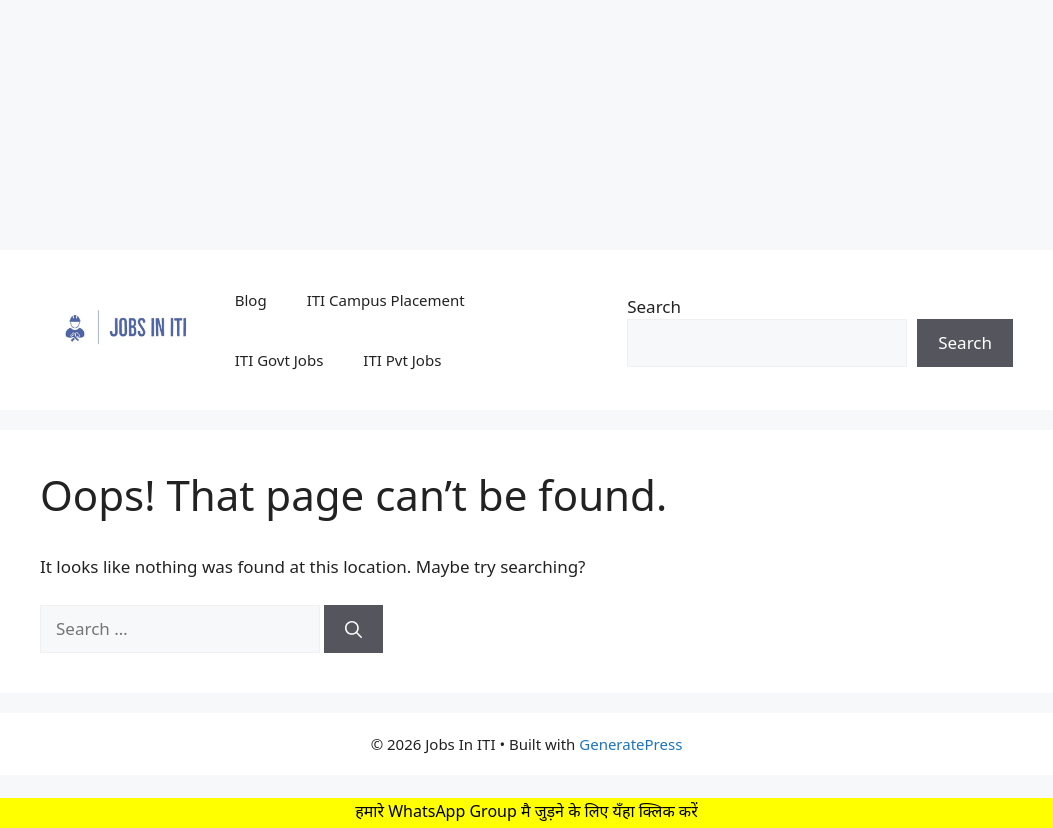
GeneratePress (630, 744)
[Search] (353, 629)
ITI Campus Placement (386, 300)
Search (654, 306)
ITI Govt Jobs (279, 360)
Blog (251, 300)
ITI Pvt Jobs (402, 360)
